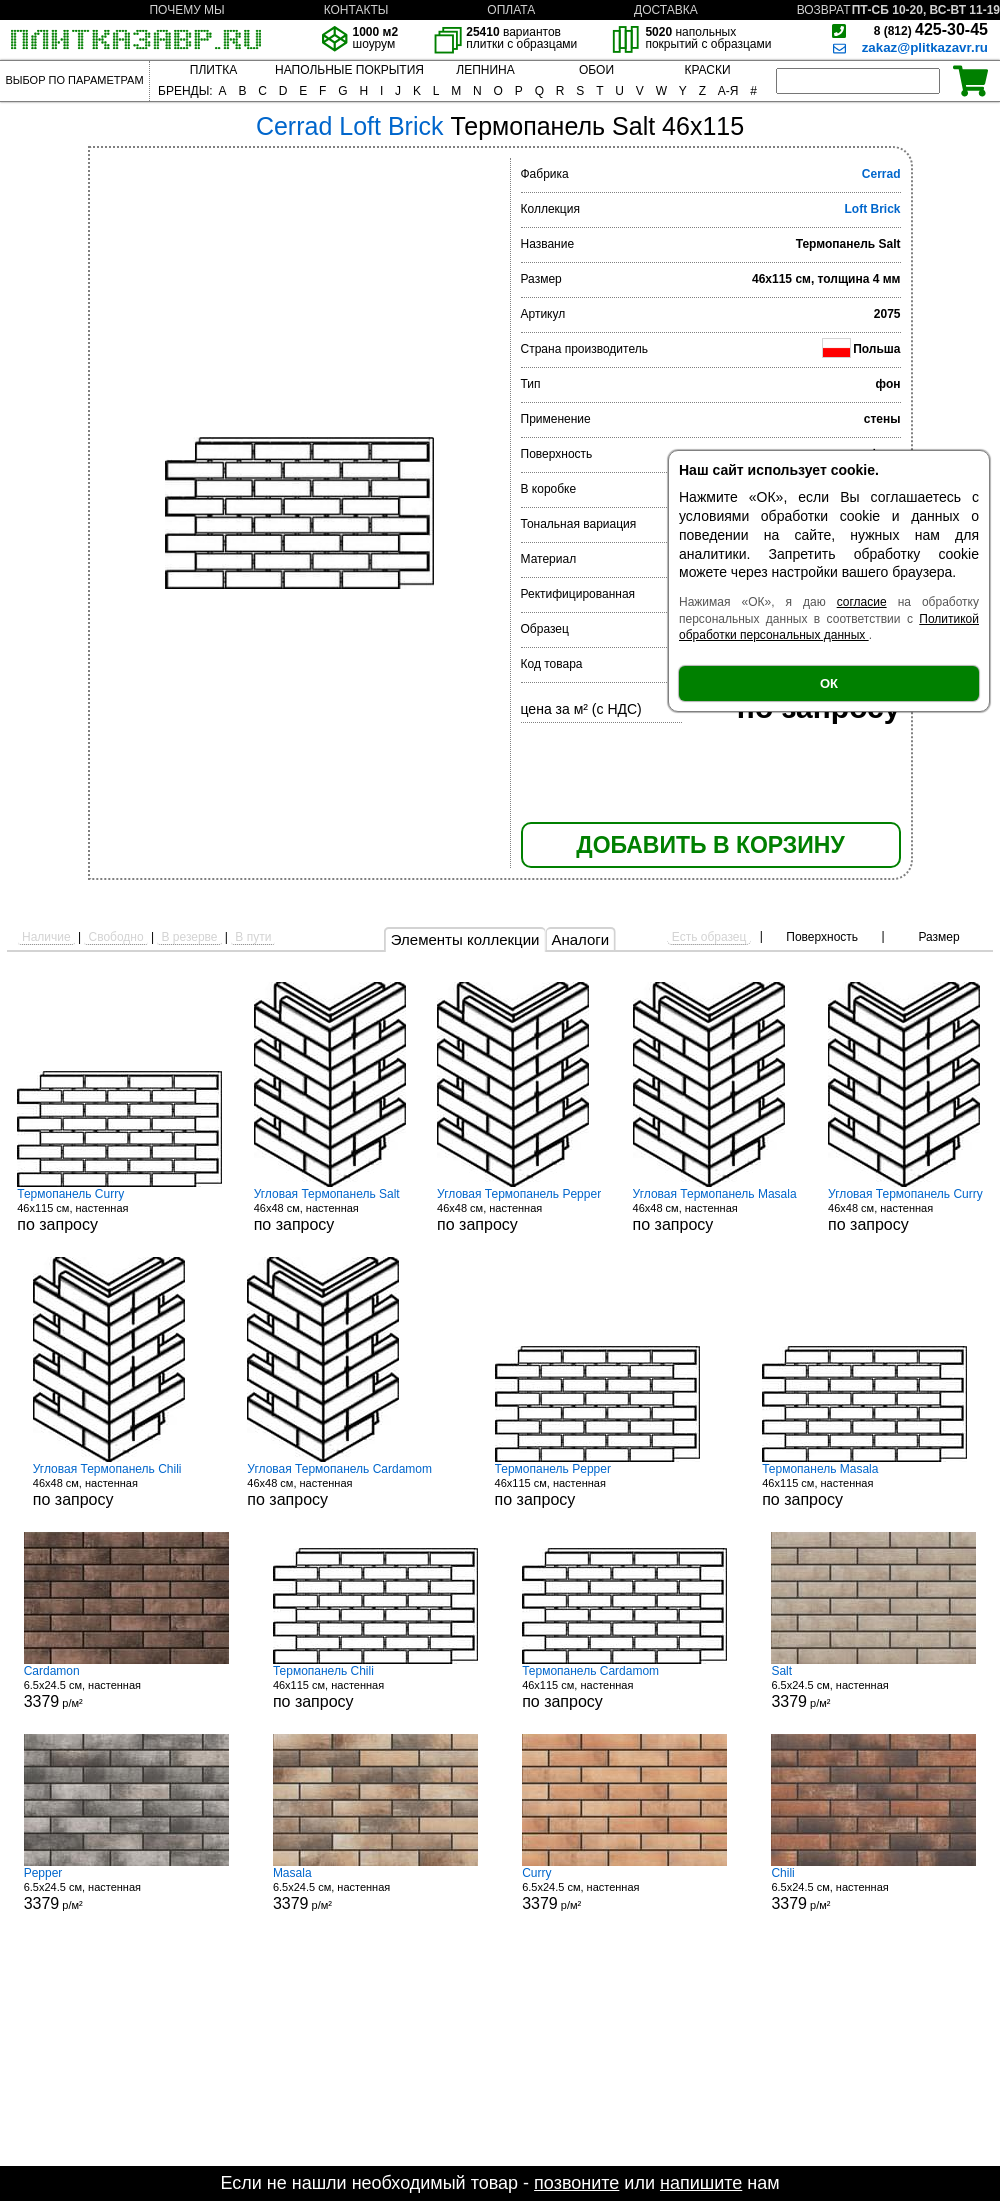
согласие (862, 602)
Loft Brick (872, 209)
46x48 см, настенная (330, 1210)
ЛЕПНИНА (485, 70)
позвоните (576, 2183)
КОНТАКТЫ (356, 10)
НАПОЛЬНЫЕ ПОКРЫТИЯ (349, 70)
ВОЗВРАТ (824, 10)
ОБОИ (596, 70)
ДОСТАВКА (666, 10)
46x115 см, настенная (119, 1210)
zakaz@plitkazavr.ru (925, 47)
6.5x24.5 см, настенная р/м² (126, 1687)
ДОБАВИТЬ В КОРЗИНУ (710, 845)
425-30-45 (931, 29)
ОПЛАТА (511, 10)
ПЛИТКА (213, 70)
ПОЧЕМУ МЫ (186, 10)
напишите (701, 2183)
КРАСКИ (707, 70)
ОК (829, 683)
